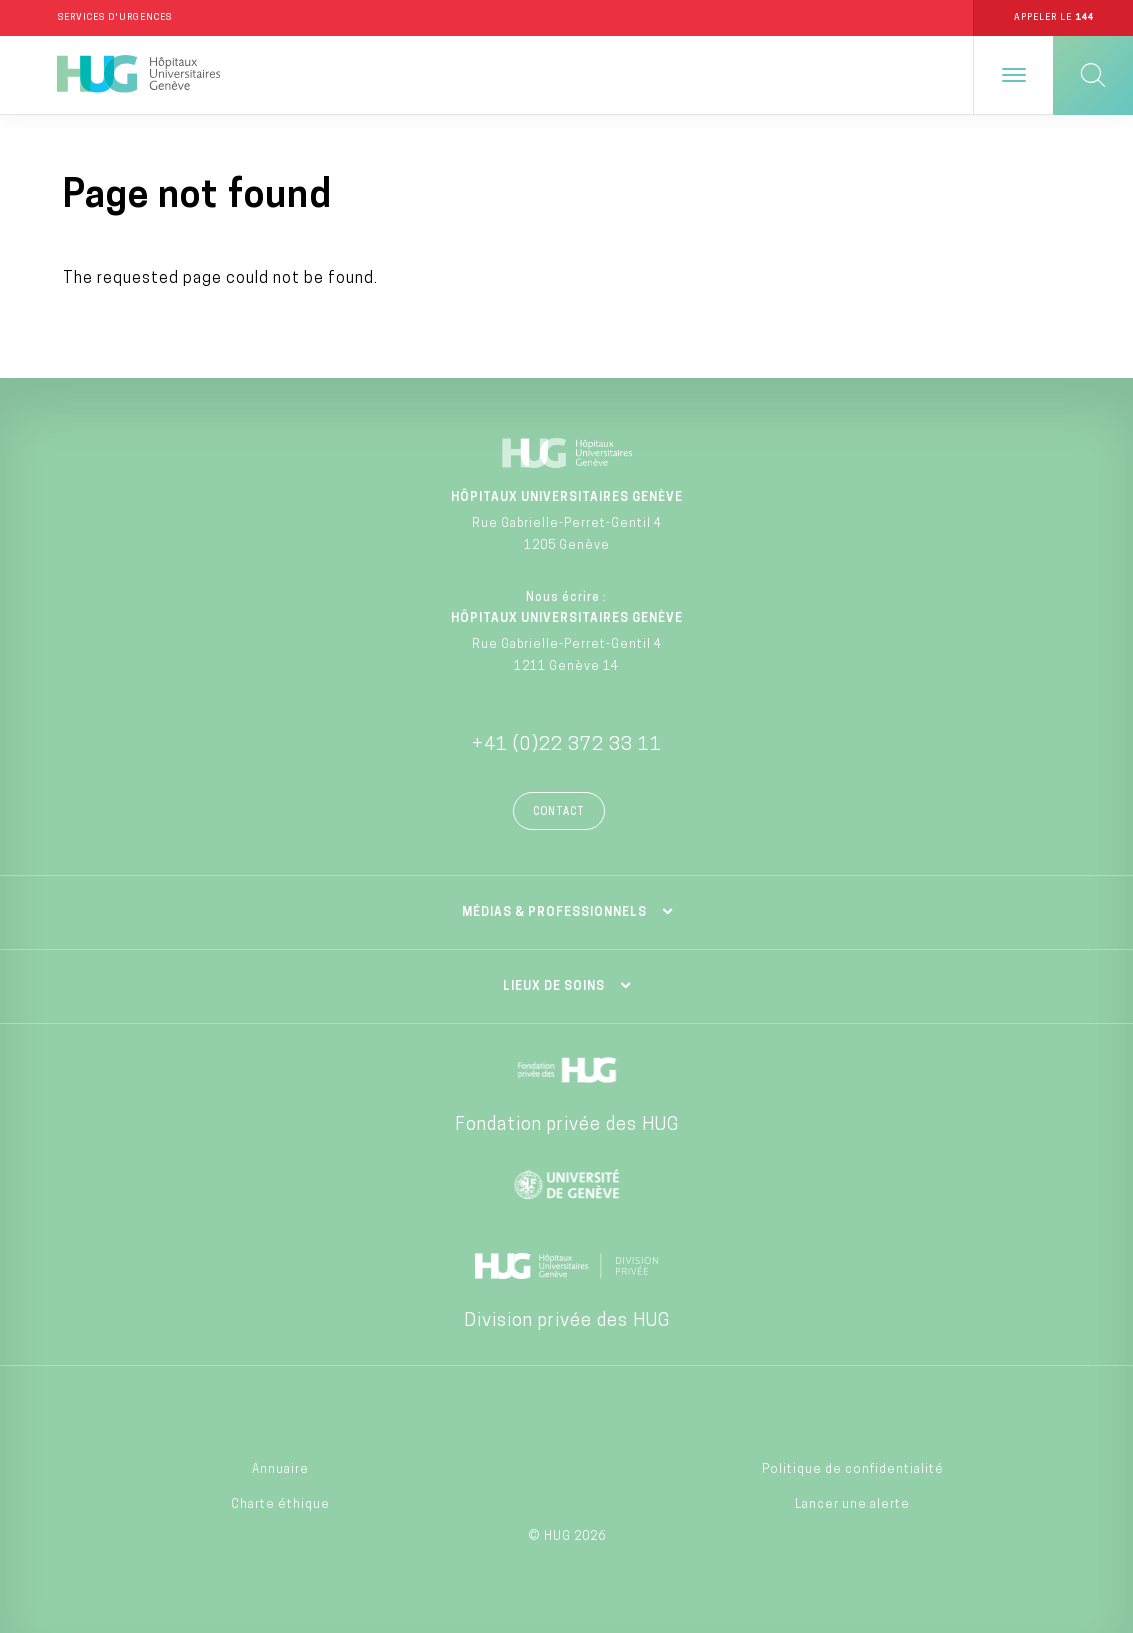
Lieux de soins (554, 987)
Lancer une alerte (852, 1505)
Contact (559, 812)
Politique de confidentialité (853, 1471)
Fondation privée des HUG (567, 1125)
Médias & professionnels (554, 913)
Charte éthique (280, 1505)
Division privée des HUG (567, 1321)
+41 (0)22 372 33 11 (567, 745)
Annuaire (280, 1471)
